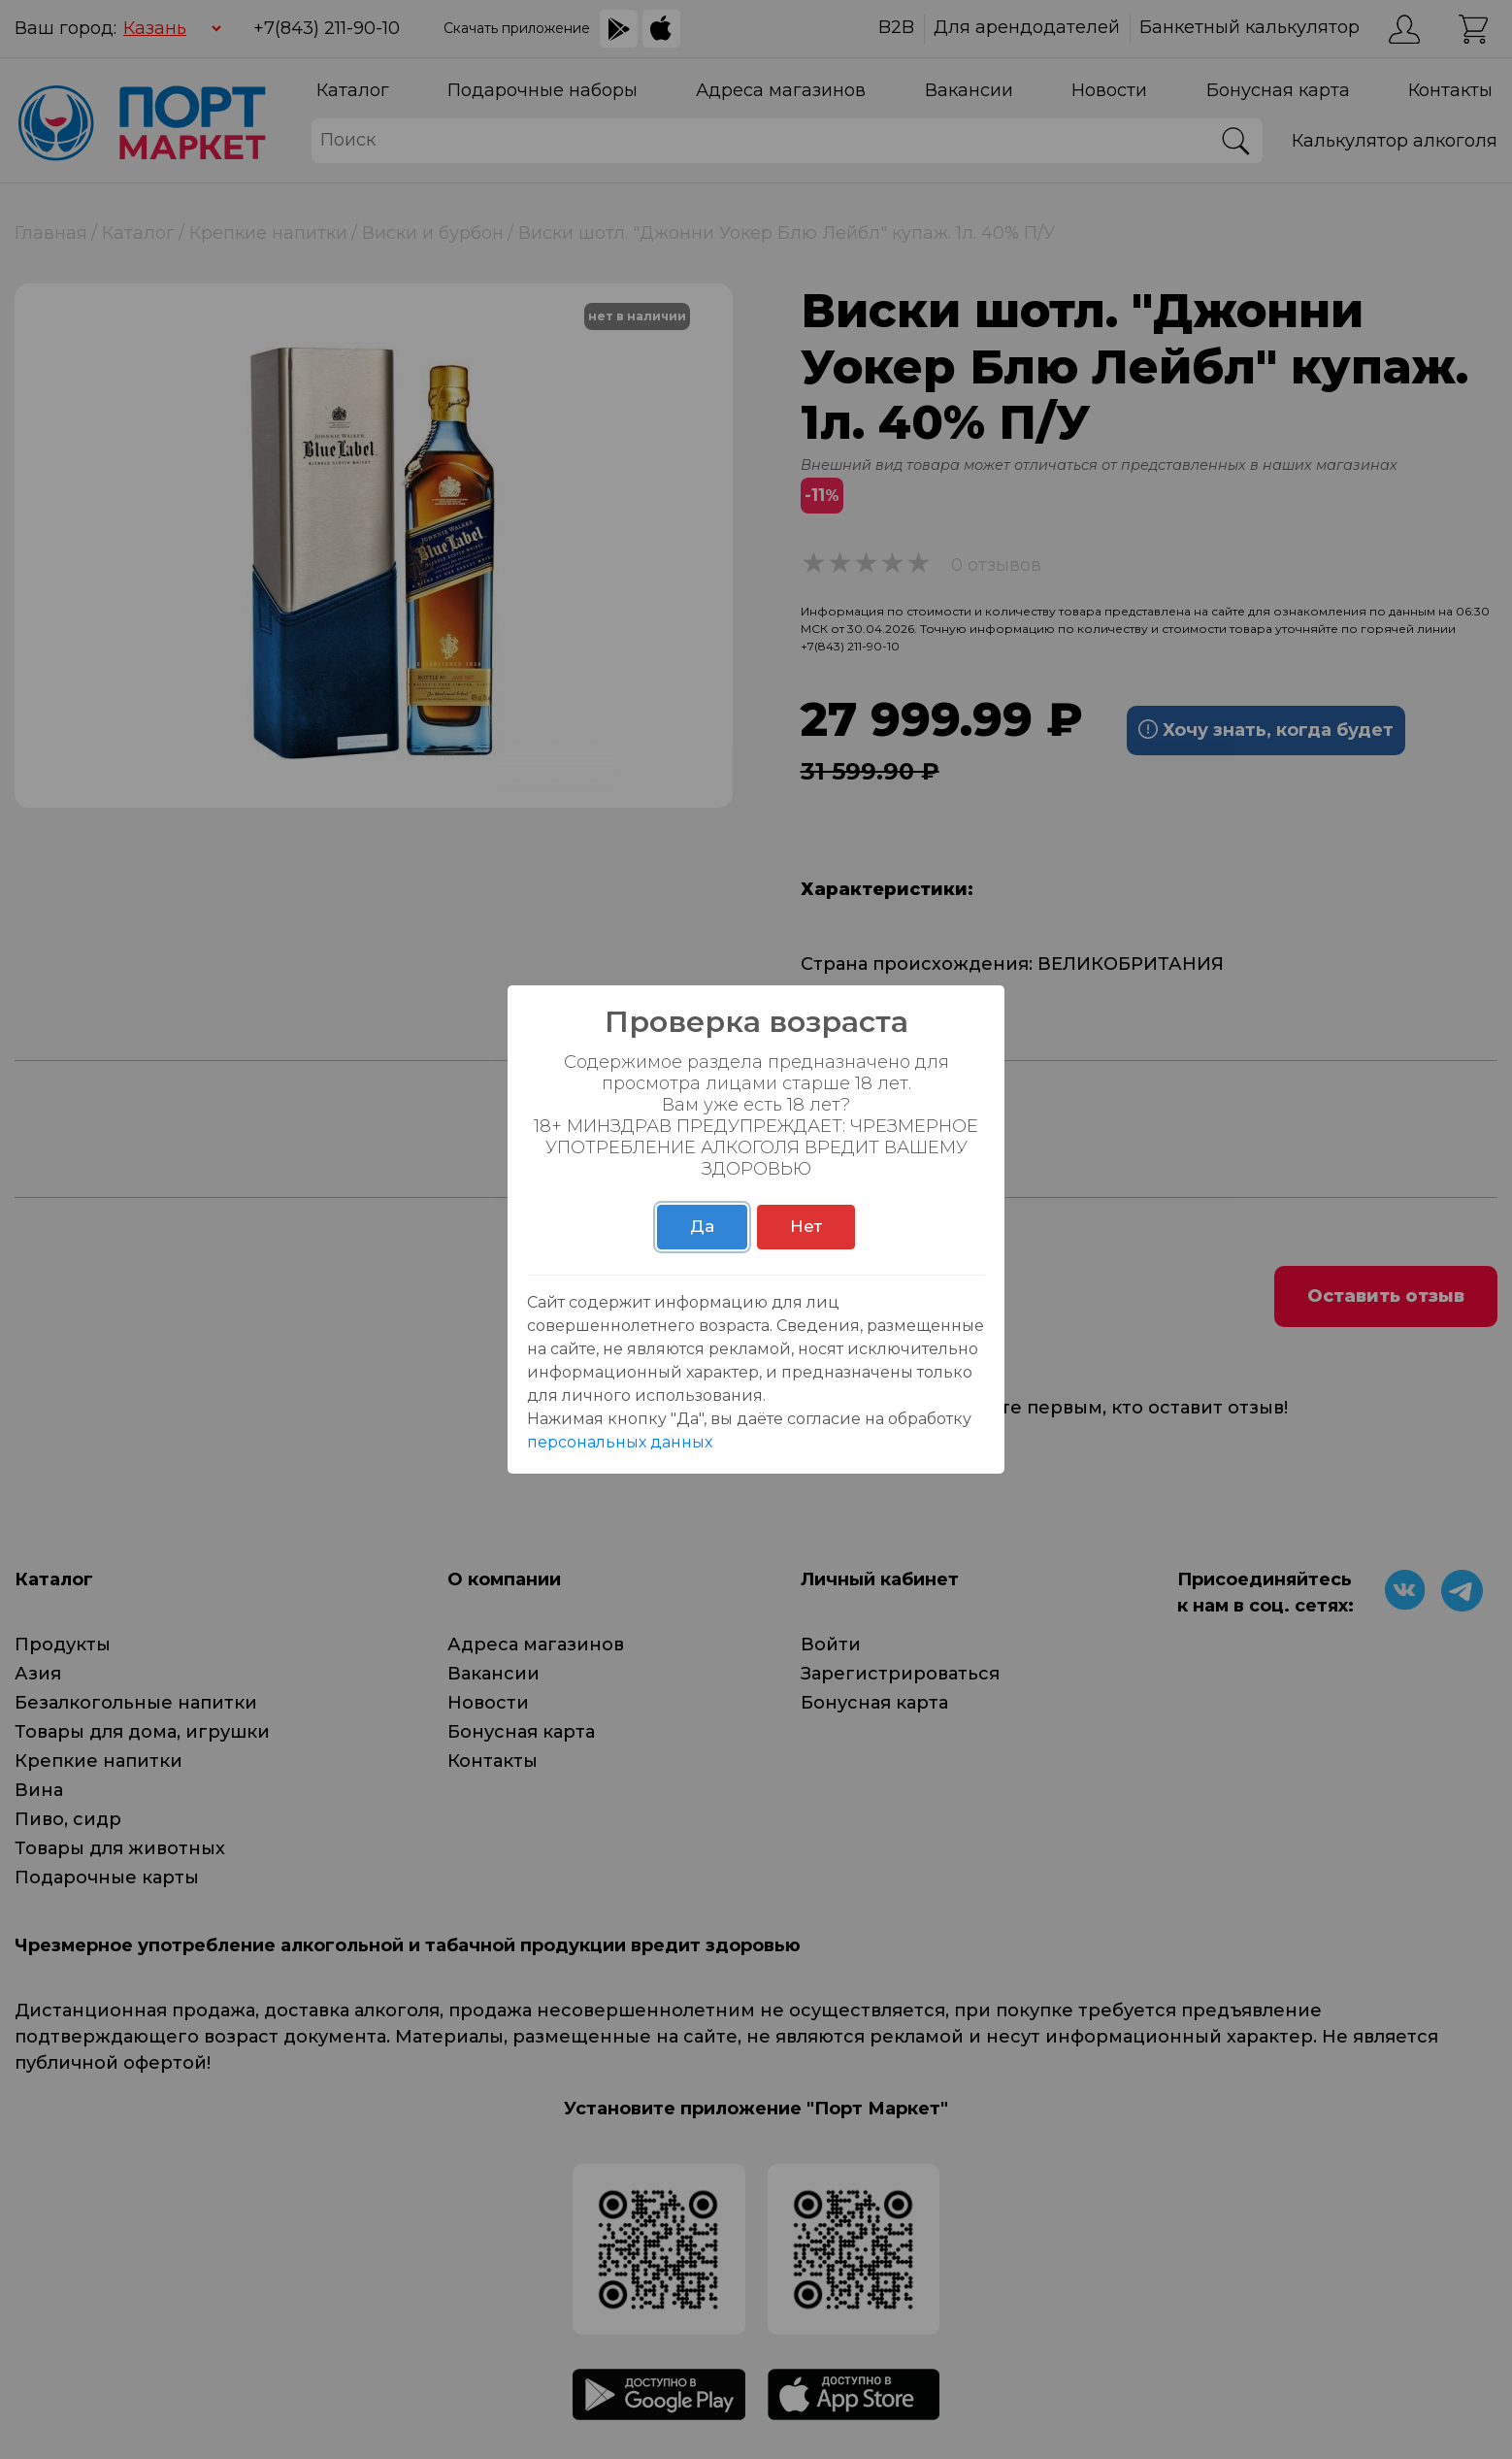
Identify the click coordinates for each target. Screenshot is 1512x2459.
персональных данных (619, 1442)
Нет (806, 1226)
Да (702, 1226)
